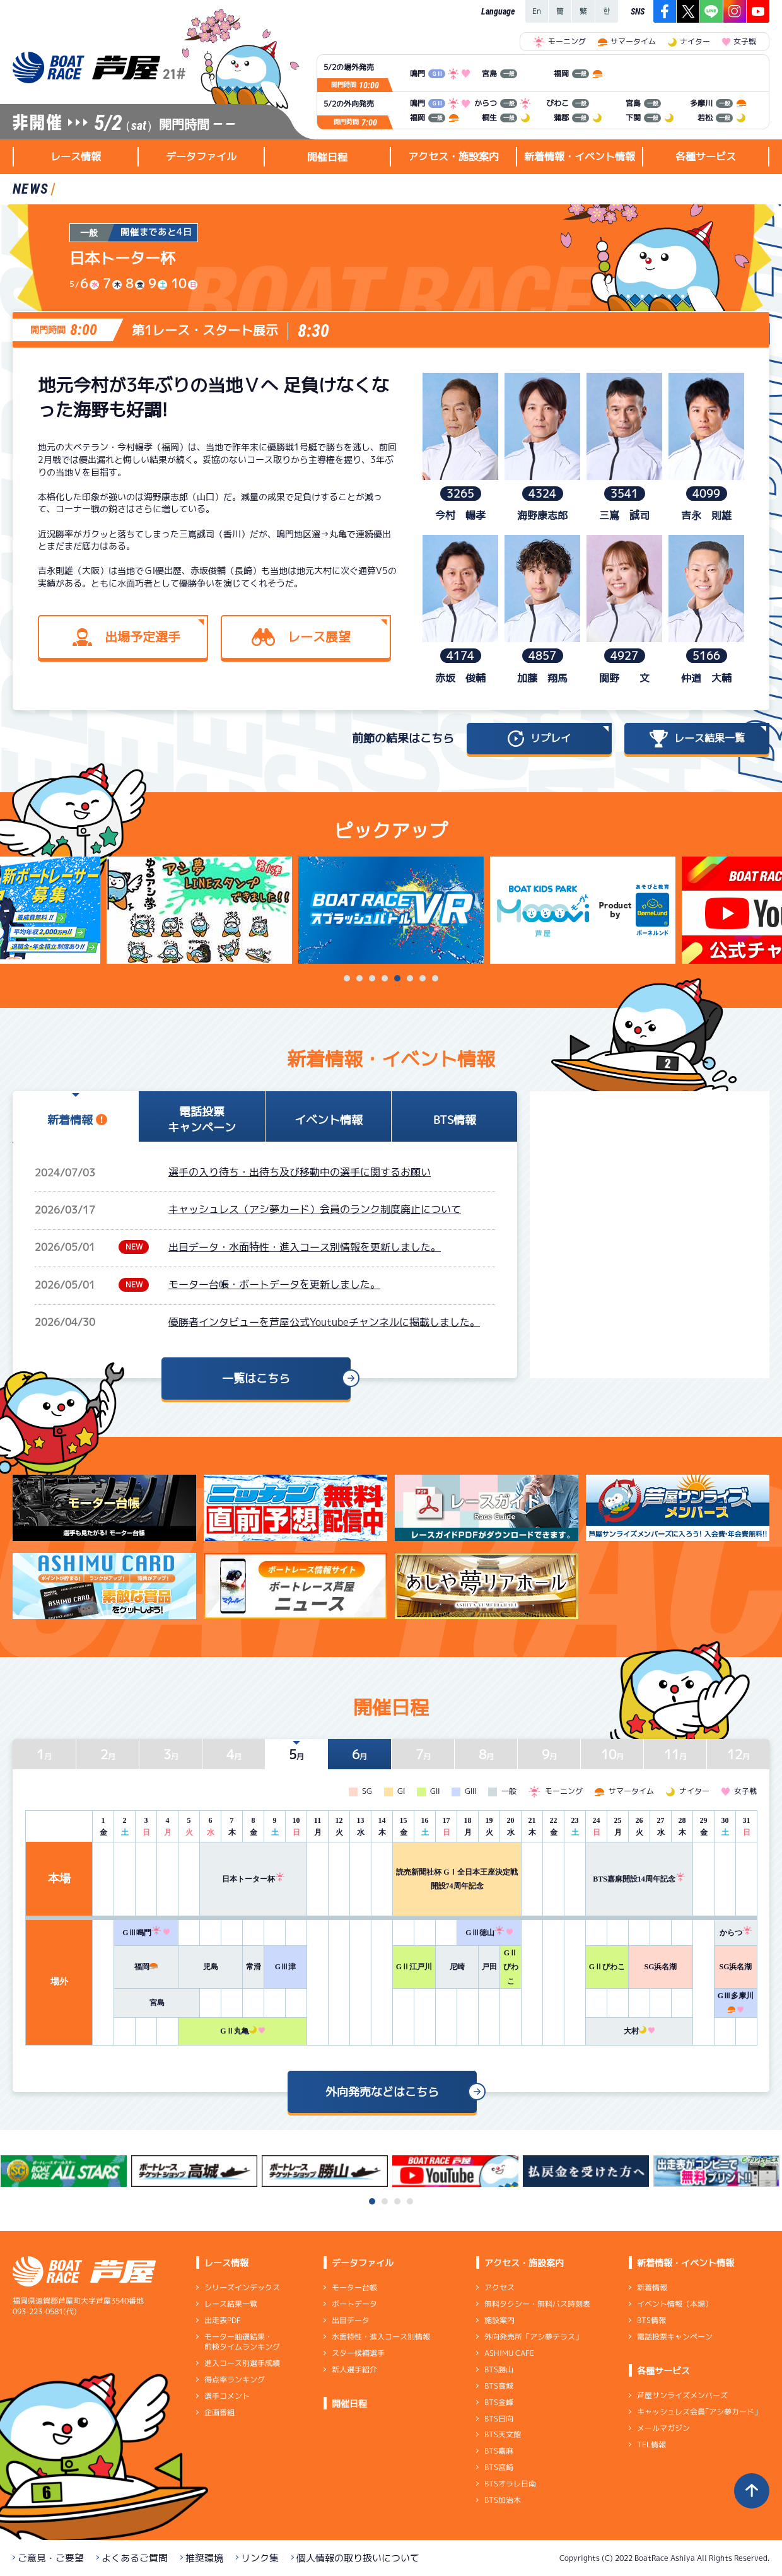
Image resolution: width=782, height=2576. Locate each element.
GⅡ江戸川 (414, 1966)
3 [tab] (372, 978)
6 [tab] (410, 978)
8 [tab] (435, 978)
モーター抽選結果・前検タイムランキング (242, 2341)
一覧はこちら (256, 1378)
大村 (639, 2031)
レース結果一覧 (230, 2303)
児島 (210, 1966)
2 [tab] (359, 978)
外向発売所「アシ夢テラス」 (533, 2336)
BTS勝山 (498, 2369)
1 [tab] (347, 978)
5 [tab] (397, 978)
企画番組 (219, 2411)
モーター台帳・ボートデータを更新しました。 (274, 1284)
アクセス (499, 2287)
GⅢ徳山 (488, 1932)
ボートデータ (354, 2303)
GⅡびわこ (510, 1967)
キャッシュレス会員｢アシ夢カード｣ (697, 2411)
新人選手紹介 (354, 2369)
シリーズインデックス (242, 2287)
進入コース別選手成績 (242, 2363)
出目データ (351, 2320)
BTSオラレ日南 (510, 2483)
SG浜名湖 (660, 1966)
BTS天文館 (502, 2434)
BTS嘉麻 (498, 2450)
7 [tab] (422, 978)
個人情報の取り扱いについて (357, 2558)
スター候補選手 (358, 2353)
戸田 (489, 1966)
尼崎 (457, 1966)
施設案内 (499, 2320)
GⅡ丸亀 (242, 2031)
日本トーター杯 (253, 1879)
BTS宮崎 (498, 2467)
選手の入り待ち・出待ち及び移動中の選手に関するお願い (299, 1172)
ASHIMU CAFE (509, 2353)
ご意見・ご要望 (51, 2558)
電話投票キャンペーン (675, 2336)
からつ (736, 1932)
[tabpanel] (391, 910)
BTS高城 (498, 2385)
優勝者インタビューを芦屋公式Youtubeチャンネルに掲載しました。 (324, 1322)
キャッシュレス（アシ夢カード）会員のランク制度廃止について (314, 1209)
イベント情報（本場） (675, 2303)
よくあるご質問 (135, 2558)
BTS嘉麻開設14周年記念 (639, 1879)
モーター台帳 (354, 2287)
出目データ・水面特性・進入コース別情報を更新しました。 (304, 1247)
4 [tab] (385, 978)
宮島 (157, 2002)
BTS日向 (498, 2418)
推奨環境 (204, 2558)
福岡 (146, 1966)
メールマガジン (663, 2428)
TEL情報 (651, 2444)
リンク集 (260, 2558)
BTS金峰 (498, 2402)
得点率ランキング (234, 2379)
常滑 (253, 1966)
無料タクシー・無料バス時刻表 (537, 2303)
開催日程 (327, 157)
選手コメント (227, 2396)
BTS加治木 (502, 2500)
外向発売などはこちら (382, 2092)
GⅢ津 (285, 1966)
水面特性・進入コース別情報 (381, 2336)
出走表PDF (222, 2320)
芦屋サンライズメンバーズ (682, 2395)
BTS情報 (651, 2320)
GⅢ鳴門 (145, 1932)
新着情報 (652, 2287)
